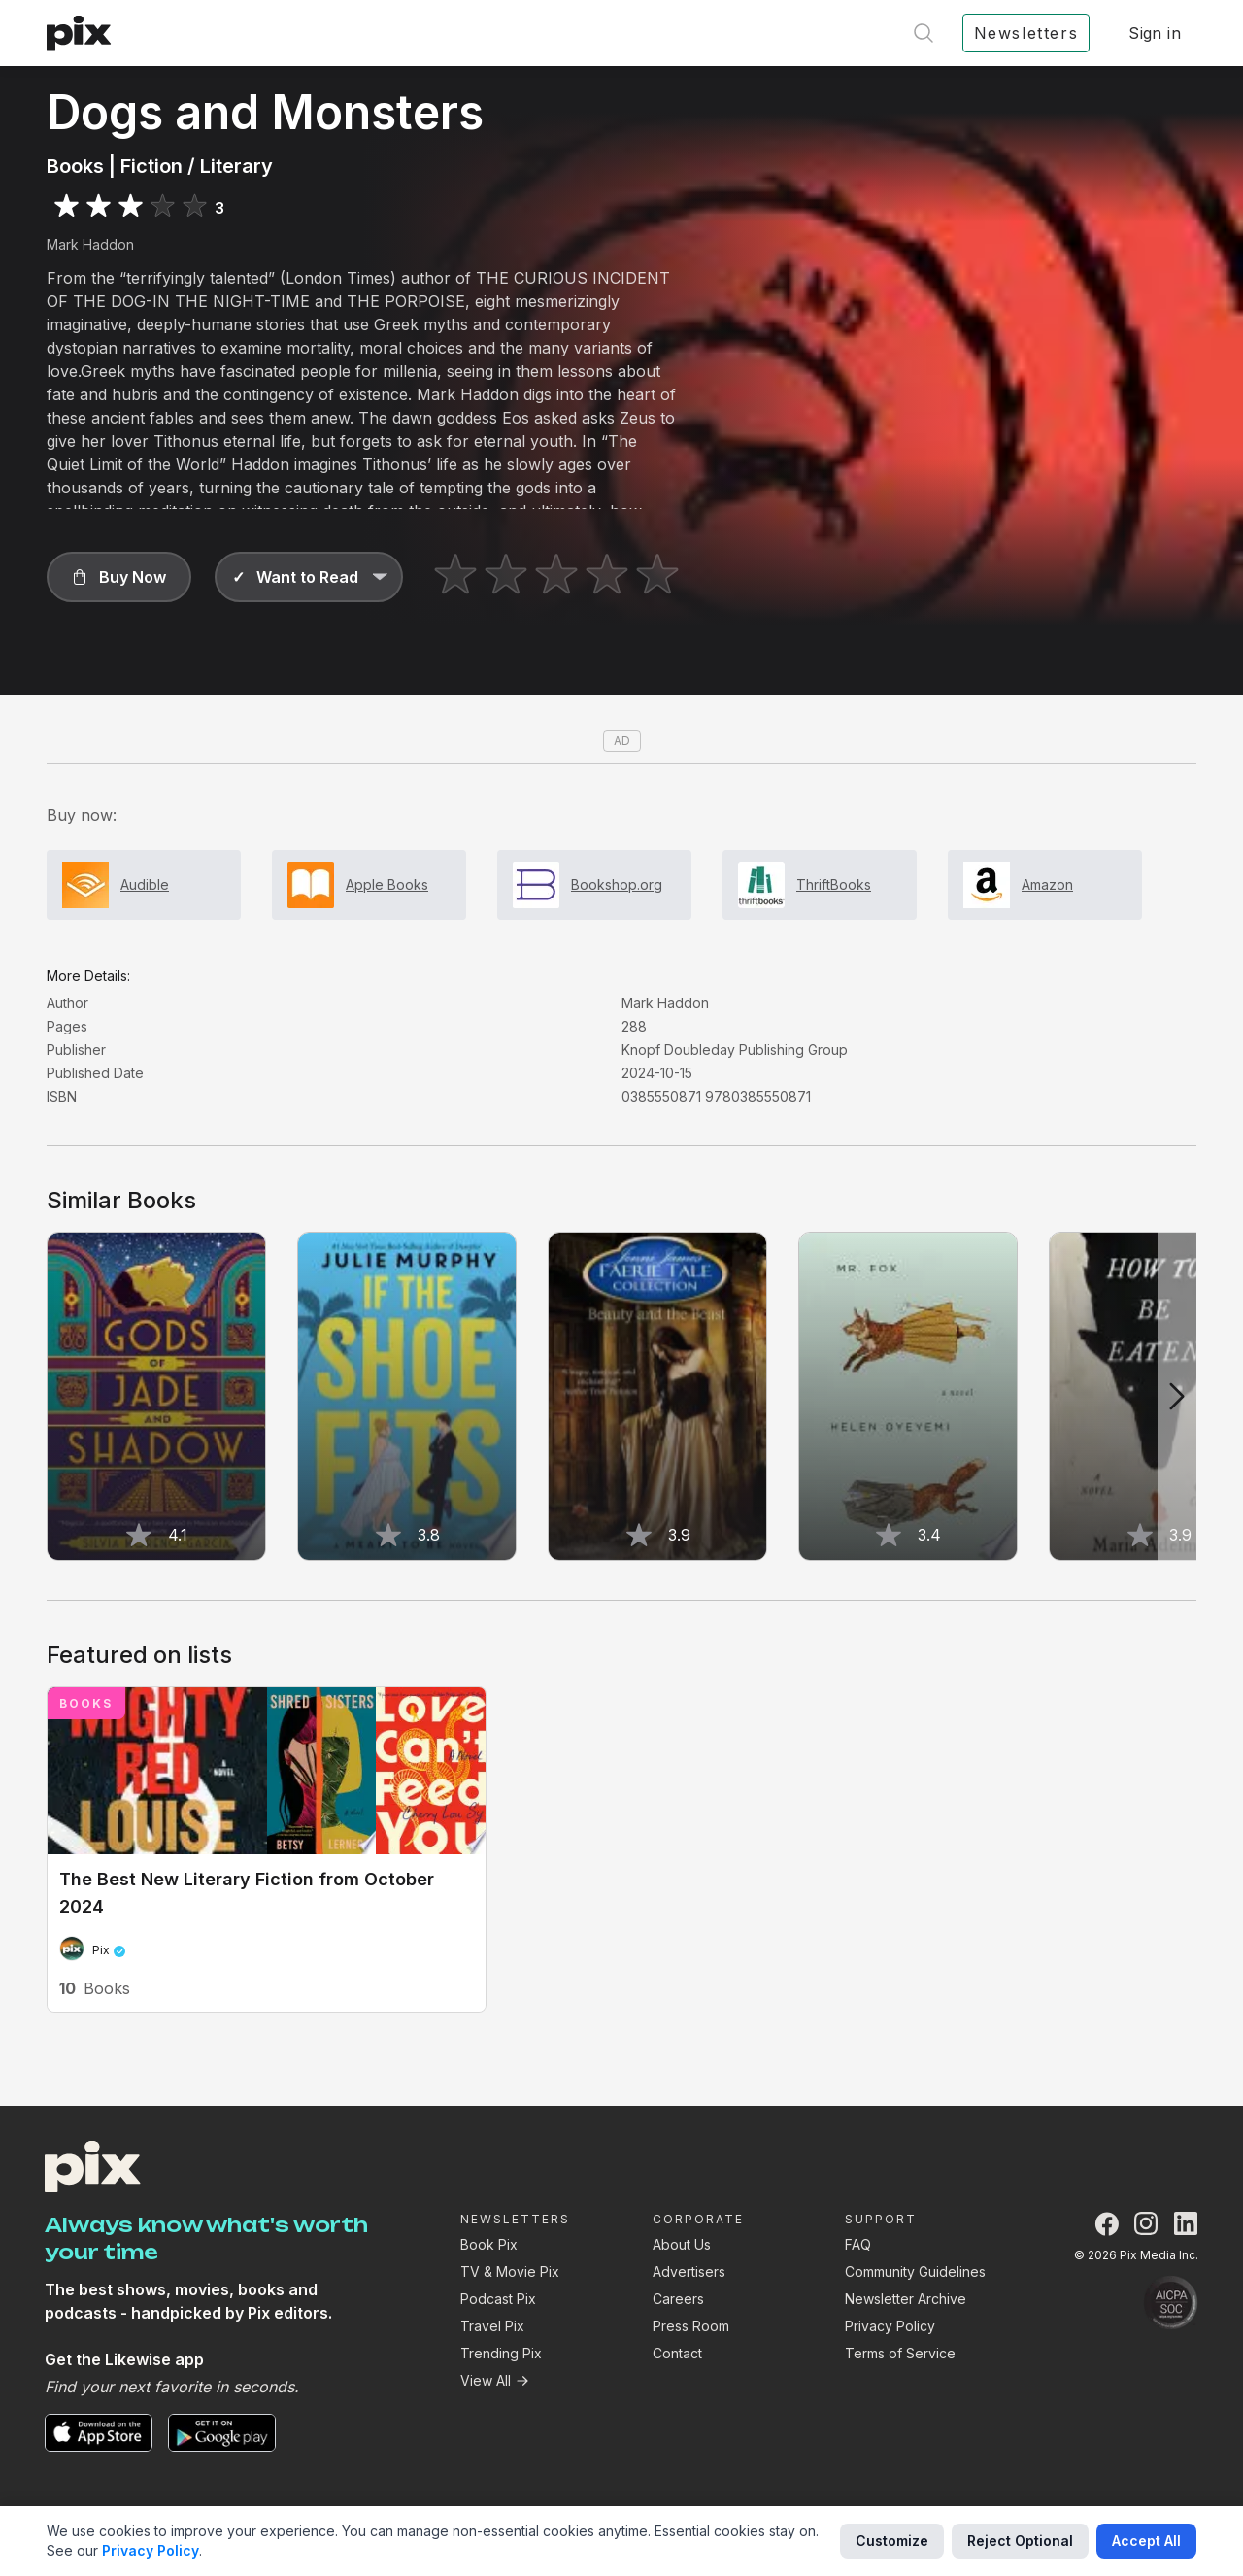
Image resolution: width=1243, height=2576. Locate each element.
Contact (677, 2353)
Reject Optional (1020, 2540)
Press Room (691, 2326)
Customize (892, 2540)
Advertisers (689, 2271)
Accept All (1146, 2540)
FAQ (858, 2244)
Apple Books (387, 884)
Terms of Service (900, 2353)
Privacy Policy (890, 2326)
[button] (119, 577)
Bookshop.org (616, 884)
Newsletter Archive (905, 2298)
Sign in (1154, 33)
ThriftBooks (833, 884)
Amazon (1047, 884)
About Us (682, 2244)
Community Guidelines (915, 2271)
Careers (678, 2298)
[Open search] (923, 33)
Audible (144, 884)
